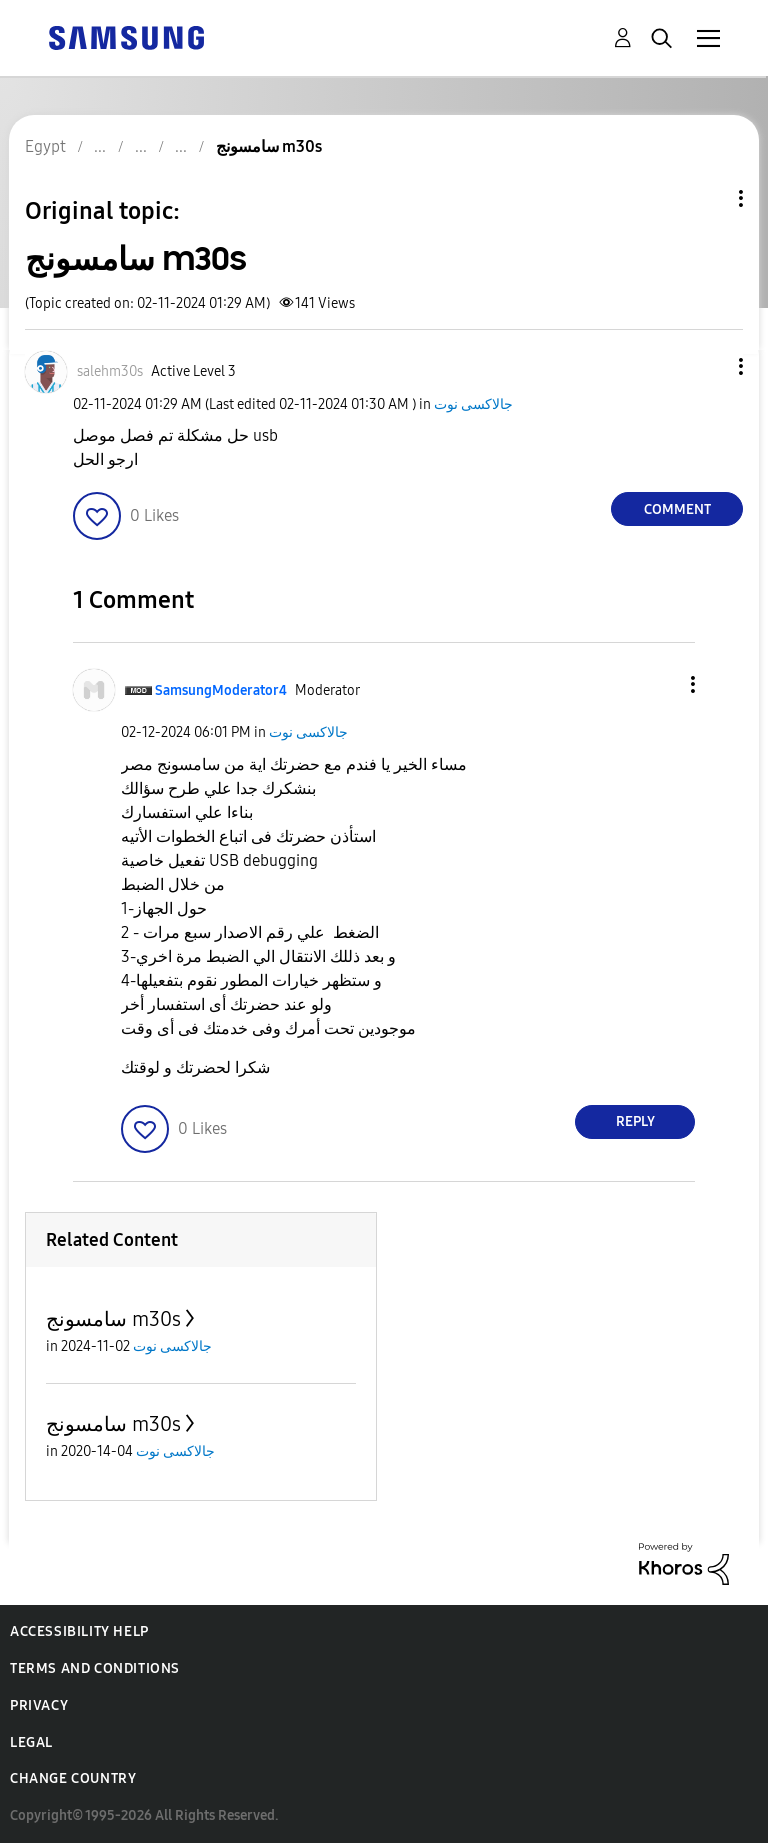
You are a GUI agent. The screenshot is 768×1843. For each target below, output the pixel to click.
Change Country (73, 1778)
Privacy (39, 1705)
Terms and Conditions (95, 1668)
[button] (708, 366)
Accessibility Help (79, 1631)
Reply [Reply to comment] (635, 1121)
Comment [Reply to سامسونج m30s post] (677, 509)
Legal (31, 1742)
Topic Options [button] (707, 198)
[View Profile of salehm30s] (110, 371)
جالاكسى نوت (473, 404)
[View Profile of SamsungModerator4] (221, 690)
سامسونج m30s (113, 1319)
